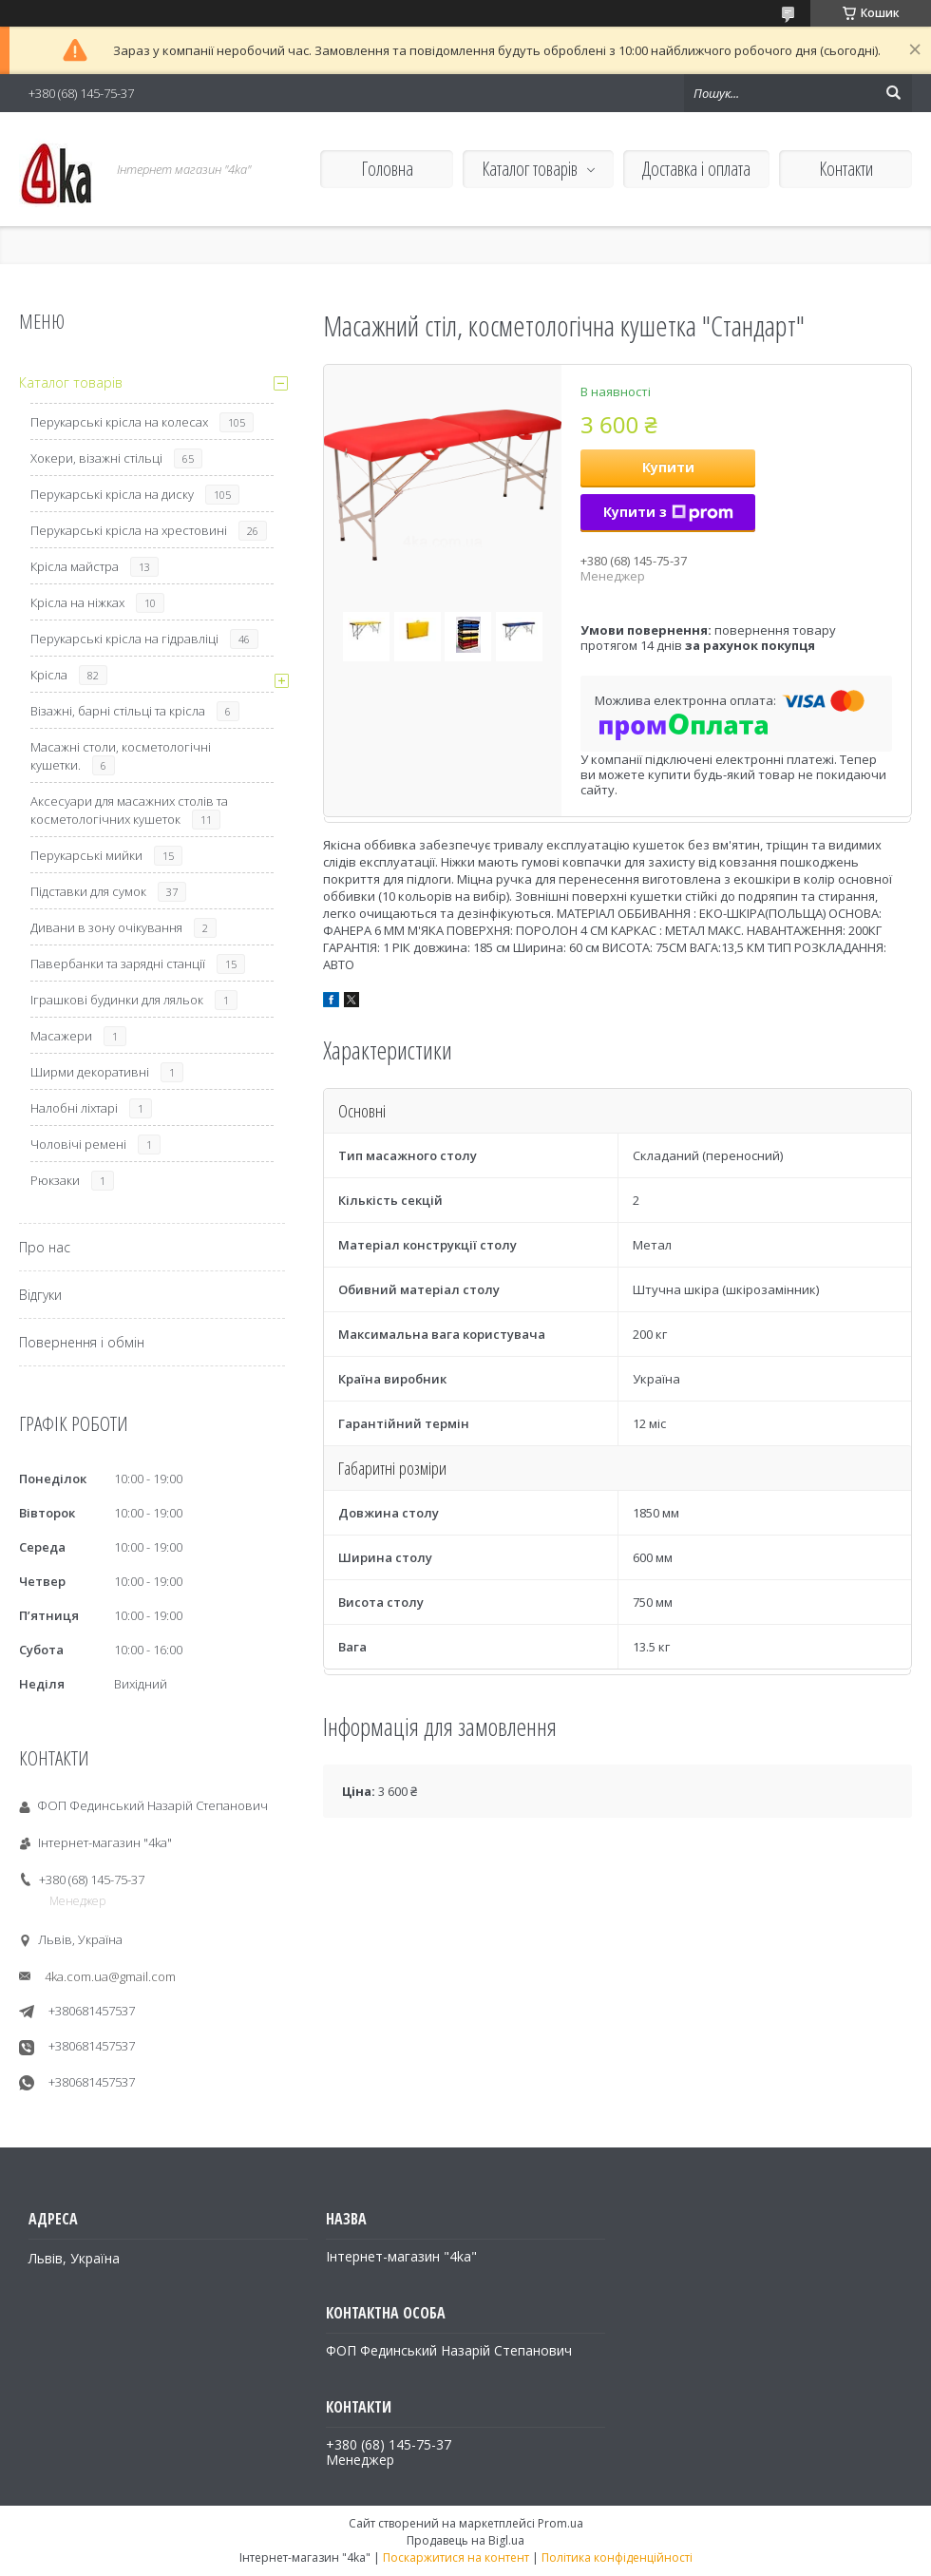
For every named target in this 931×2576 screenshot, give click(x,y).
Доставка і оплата (696, 168)
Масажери (61, 1035)
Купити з (668, 512)
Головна (387, 168)
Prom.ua (560, 2523)
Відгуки (40, 1295)
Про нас (44, 1247)
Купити (668, 467)
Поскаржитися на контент (456, 2557)
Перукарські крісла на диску (112, 494)
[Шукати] (893, 93)
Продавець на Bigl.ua (465, 2540)
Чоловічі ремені (78, 1144)
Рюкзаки (55, 1180)
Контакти (846, 168)
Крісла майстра (74, 566)
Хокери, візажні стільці (96, 458)
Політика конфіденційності (617, 2557)
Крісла (48, 674)
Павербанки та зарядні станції (117, 963)
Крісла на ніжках (77, 602)
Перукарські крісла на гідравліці (124, 638)
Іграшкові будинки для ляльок (116, 999)
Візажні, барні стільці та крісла (117, 710)
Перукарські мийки (86, 855)
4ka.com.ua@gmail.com (110, 1976)
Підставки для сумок (88, 891)
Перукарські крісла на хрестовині (128, 530)
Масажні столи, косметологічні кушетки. (120, 755)
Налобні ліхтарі (74, 1107)
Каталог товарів (530, 168)
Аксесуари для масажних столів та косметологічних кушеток (129, 810)
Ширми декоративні (89, 1071)
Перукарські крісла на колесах (119, 421)
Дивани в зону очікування (106, 927)
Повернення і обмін (81, 1342)
